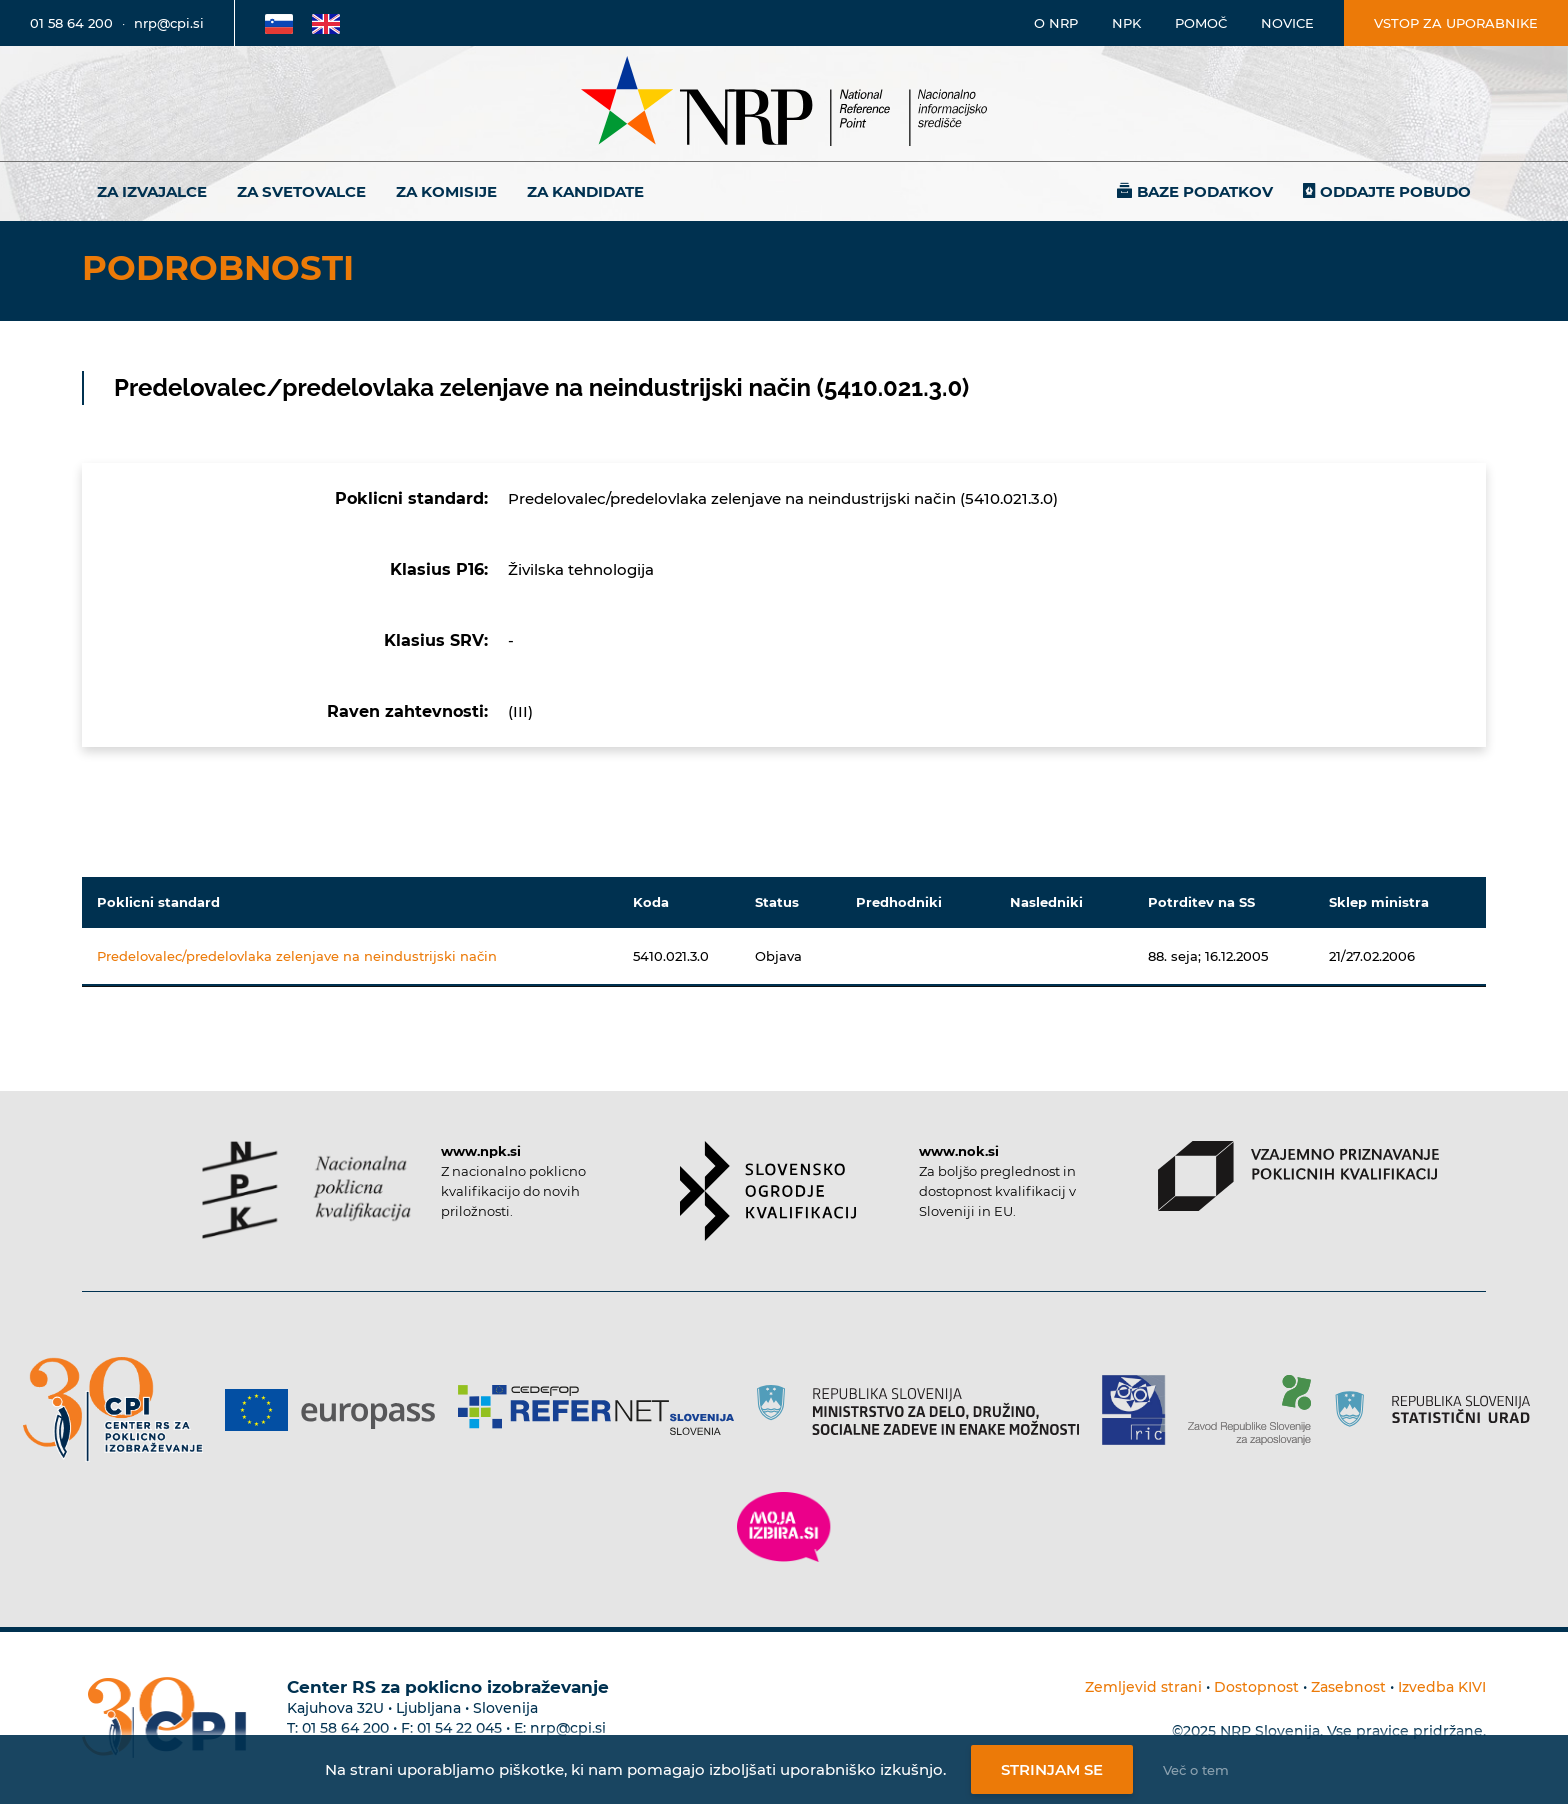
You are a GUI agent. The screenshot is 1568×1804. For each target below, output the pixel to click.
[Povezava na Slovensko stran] (279, 23)
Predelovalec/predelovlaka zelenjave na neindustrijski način (297, 956)
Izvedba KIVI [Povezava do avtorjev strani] (1442, 1687)
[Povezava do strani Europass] (337, 1410)
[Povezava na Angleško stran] (326, 23)
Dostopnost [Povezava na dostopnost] (1256, 1687)
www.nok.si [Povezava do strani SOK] (959, 1151)
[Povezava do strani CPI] (120, 1409)
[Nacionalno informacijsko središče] (784, 103)
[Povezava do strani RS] (925, 1410)
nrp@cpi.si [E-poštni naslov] (169, 23)
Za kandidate (585, 191)
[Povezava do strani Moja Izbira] (784, 1527)
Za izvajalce (152, 191)
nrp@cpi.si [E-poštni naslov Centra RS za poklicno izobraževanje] (568, 1728)
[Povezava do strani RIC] (1141, 1410)
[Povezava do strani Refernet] (603, 1410)
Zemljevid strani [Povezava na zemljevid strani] (1143, 1687)
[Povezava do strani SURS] (1439, 1410)
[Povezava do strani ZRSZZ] (1256, 1410)
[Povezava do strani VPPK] (1298, 1176)
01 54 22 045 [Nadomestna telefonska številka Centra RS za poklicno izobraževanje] (459, 1728)
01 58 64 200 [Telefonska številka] (71, 23)
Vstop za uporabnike (1456, 23)
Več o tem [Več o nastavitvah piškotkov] (1196, 1770)
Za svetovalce (301, 191)
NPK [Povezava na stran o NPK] (1126, 23)
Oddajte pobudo (1395, 191)
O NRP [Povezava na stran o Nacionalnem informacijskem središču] (1056, 23)
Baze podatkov (1205, 191)
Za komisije (446, 191)
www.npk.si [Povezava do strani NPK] (481, 1151)
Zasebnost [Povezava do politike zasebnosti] (1348, 1687)
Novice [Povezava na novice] (1287, 23)
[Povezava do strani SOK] (768, 1191)
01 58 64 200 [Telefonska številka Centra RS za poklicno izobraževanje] (345, 1728)
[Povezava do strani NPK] (306, 1190)
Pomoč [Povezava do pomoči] (1201, 23)
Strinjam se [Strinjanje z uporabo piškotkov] (1052, 1769)
